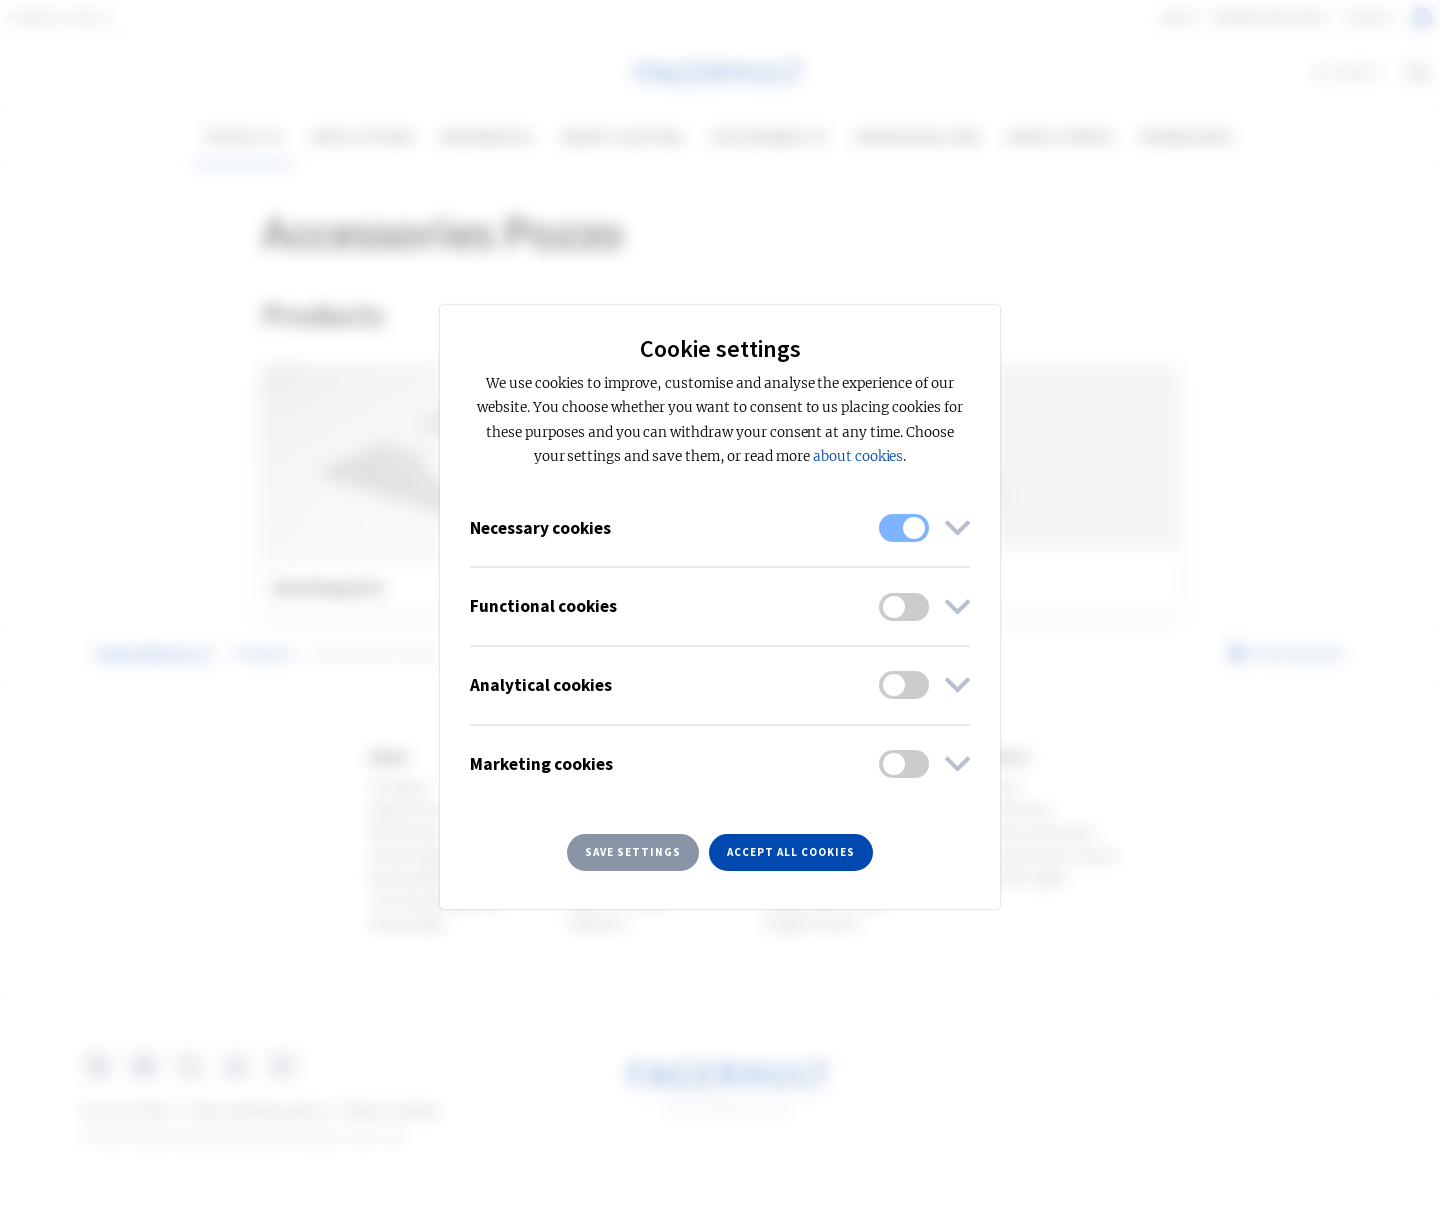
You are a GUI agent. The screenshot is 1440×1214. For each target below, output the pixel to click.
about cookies (858, 456)
